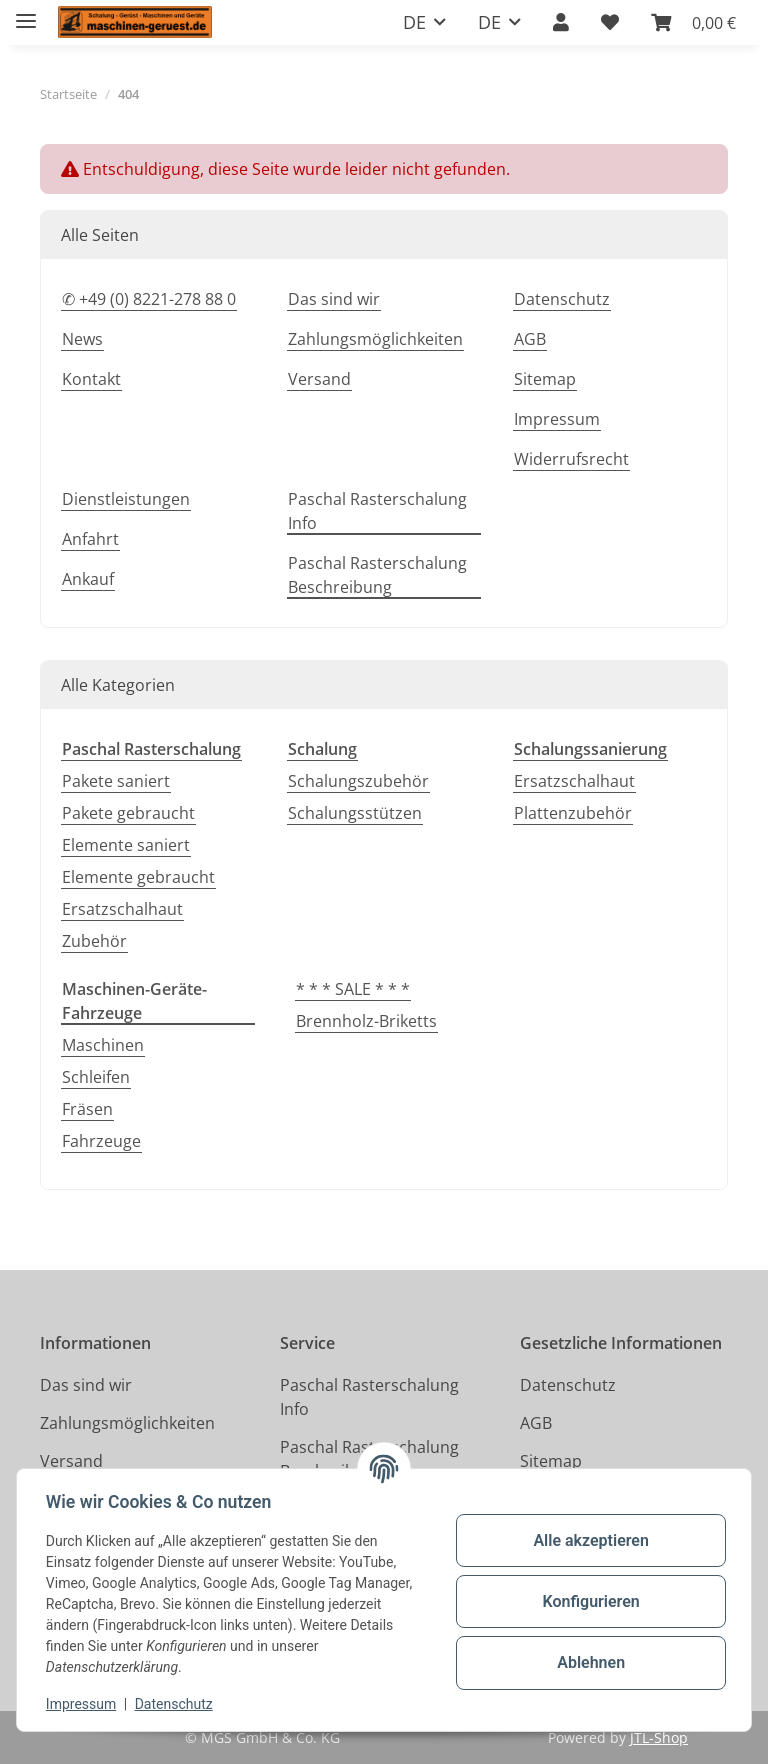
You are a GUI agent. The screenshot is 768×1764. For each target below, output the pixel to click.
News (82, 339)
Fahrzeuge (101, 1141)
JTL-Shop (659, 1737)
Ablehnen (588, 1662)
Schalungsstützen (355, 813)
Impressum (84, 1704)
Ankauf (88, 579)
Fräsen (87, 1109)
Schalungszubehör (358, 781)
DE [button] (414, 22)
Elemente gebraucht (138, 877)
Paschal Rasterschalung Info (377, 511)
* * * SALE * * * (353, 989)
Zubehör (94, 941)
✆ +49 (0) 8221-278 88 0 (149, 299)
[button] (561, 22)
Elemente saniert (126, 845)
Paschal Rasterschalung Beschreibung (377, 575)
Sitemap (545, 379)
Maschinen (103, 1045)
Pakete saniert (116, 781)
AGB (530, 339)
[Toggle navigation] (26, 12)
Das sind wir (334, 299)
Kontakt (91, 379)
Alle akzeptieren (588, 1540)
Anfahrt (90, 539)
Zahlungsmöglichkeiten (375, 339)
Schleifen (96, 1077)
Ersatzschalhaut (122, 909)
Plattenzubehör (573, 813)
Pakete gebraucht (128, 813)
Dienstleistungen (126, 499)
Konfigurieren (587, 1601)
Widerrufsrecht (571, 459)
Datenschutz (177, 1704)
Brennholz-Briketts (366, 1021)
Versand (319, 379)
